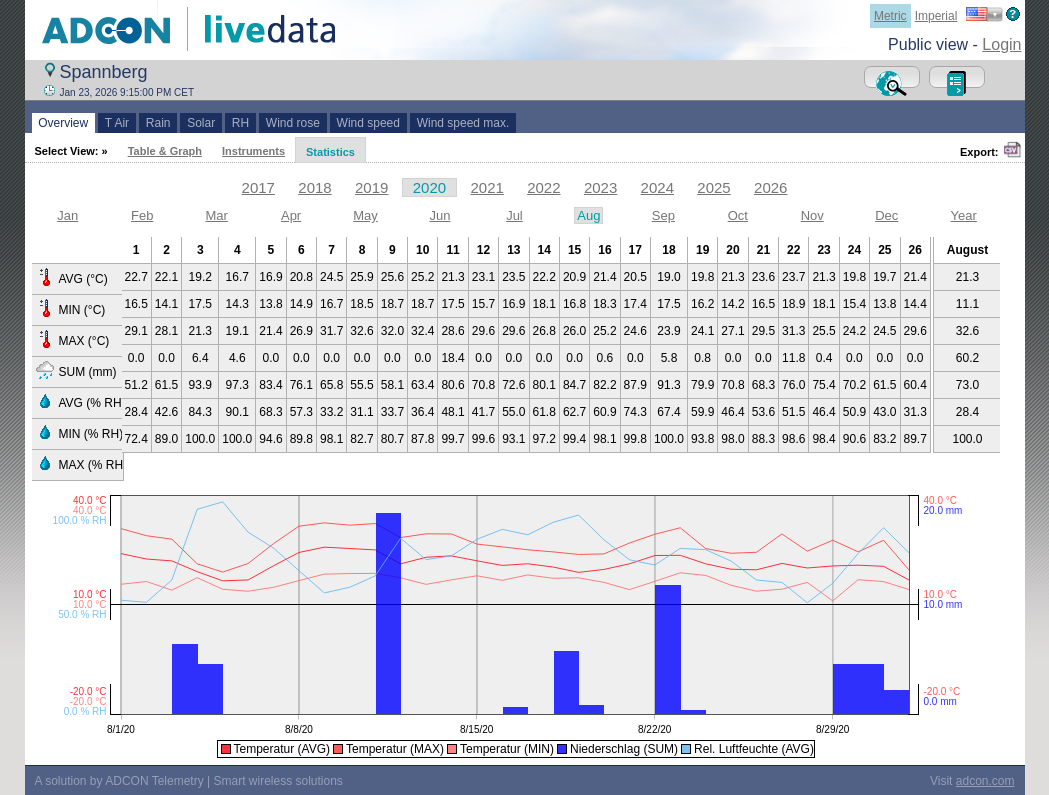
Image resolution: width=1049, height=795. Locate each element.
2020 (429, 187)
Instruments (253, 151)
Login (1001, 44)
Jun (440, 215)
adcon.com (985, 781)
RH (240, 123)
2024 (657, 187)
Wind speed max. (463, 123)
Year (964, 215)
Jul (514, 215)
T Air (117, 123)
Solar (200, 123)
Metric (890, 16)
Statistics (330, 152)
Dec (886, 215)
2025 (713, 187)
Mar (216, 215)
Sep (663, 215)
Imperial (936, 16)
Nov (812, 215)
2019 (371, 187)
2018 (314, 187)
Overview (63, 123)
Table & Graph (165, 151)
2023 (600, 187)
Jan (67, 215)
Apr (291, 215)
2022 (543, 187)
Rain (158, 123)
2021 (486, 187)
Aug (588, 215)
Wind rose (292, 123)
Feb (142, 215)
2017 (258, 187)
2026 (770, 187)
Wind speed (368, 123)
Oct (738, 215)
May (365, 215)
